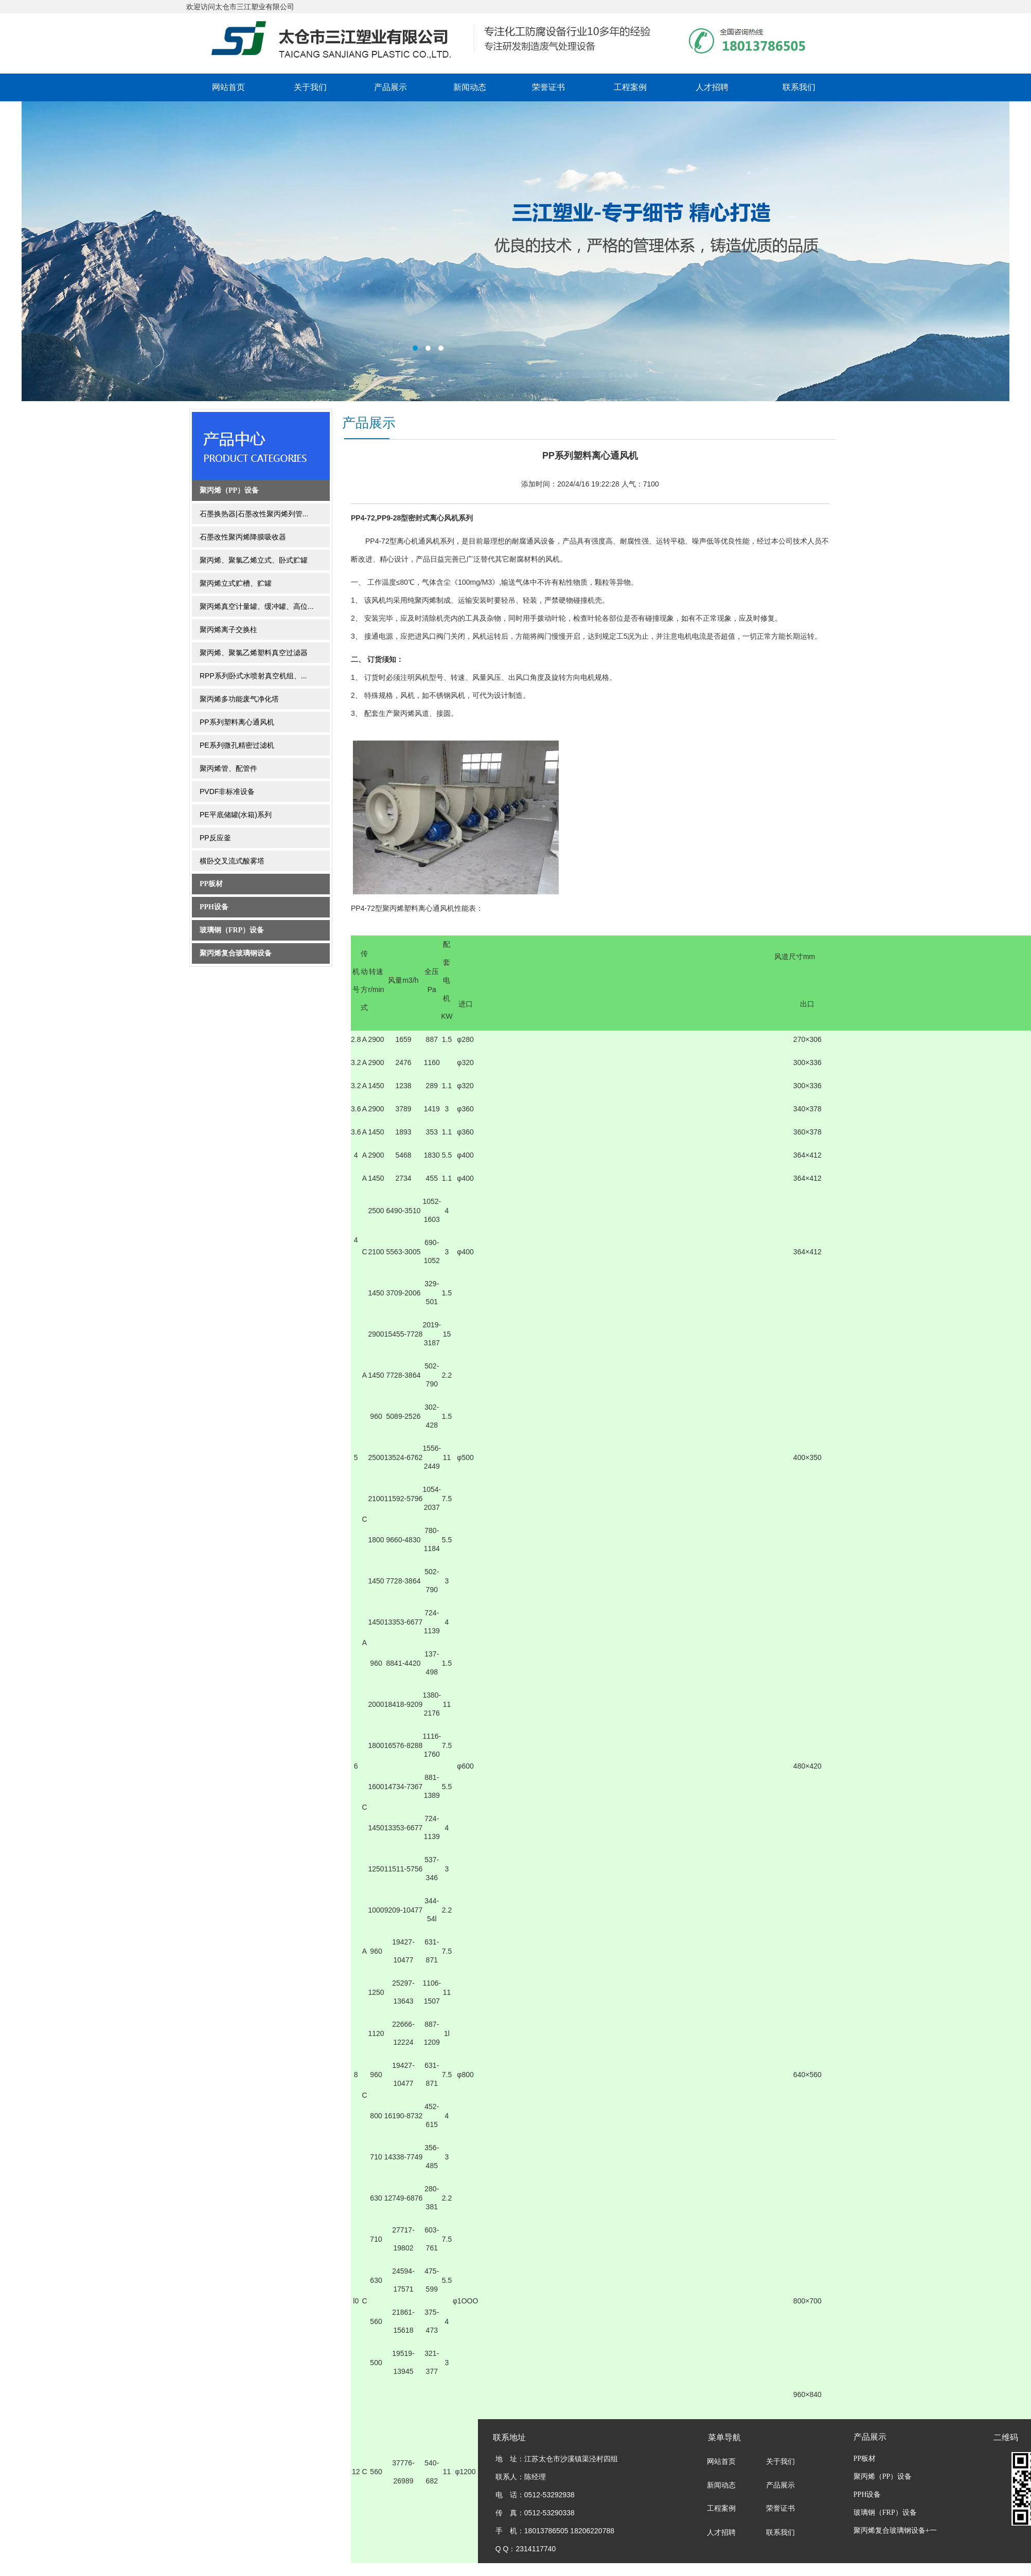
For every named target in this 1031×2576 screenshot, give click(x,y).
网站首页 (228, 87)
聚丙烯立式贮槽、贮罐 (236, 583)
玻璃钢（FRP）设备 (232, 930)
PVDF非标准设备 (227, 791)
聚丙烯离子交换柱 (228, 629)
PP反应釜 (215, 838)
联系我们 (799, 87)
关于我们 (310, 87)
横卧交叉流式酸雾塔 (232, 861)
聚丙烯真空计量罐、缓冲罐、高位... (257, 606)
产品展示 (390, 87)
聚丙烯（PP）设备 (229, 490)
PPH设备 (214, 907)
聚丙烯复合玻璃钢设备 (236, 953)
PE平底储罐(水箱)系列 (236, 814)
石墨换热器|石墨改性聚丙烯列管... (254, 514)
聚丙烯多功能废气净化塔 (239, 699)
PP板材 (211, 884)
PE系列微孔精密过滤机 (237, 745)
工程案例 (630, 87)
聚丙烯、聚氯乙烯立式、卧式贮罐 (254, 560)
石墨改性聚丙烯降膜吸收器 (243, 537)
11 (428, 1062)
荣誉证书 (548, 87)
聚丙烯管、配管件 (228, 768)
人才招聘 (712, 87)
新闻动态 (469, 87)
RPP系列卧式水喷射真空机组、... (253, 676)
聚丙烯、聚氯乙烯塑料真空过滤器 (254, 652)
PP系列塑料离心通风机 (237, 722)
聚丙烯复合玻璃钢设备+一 (895, 2530)
